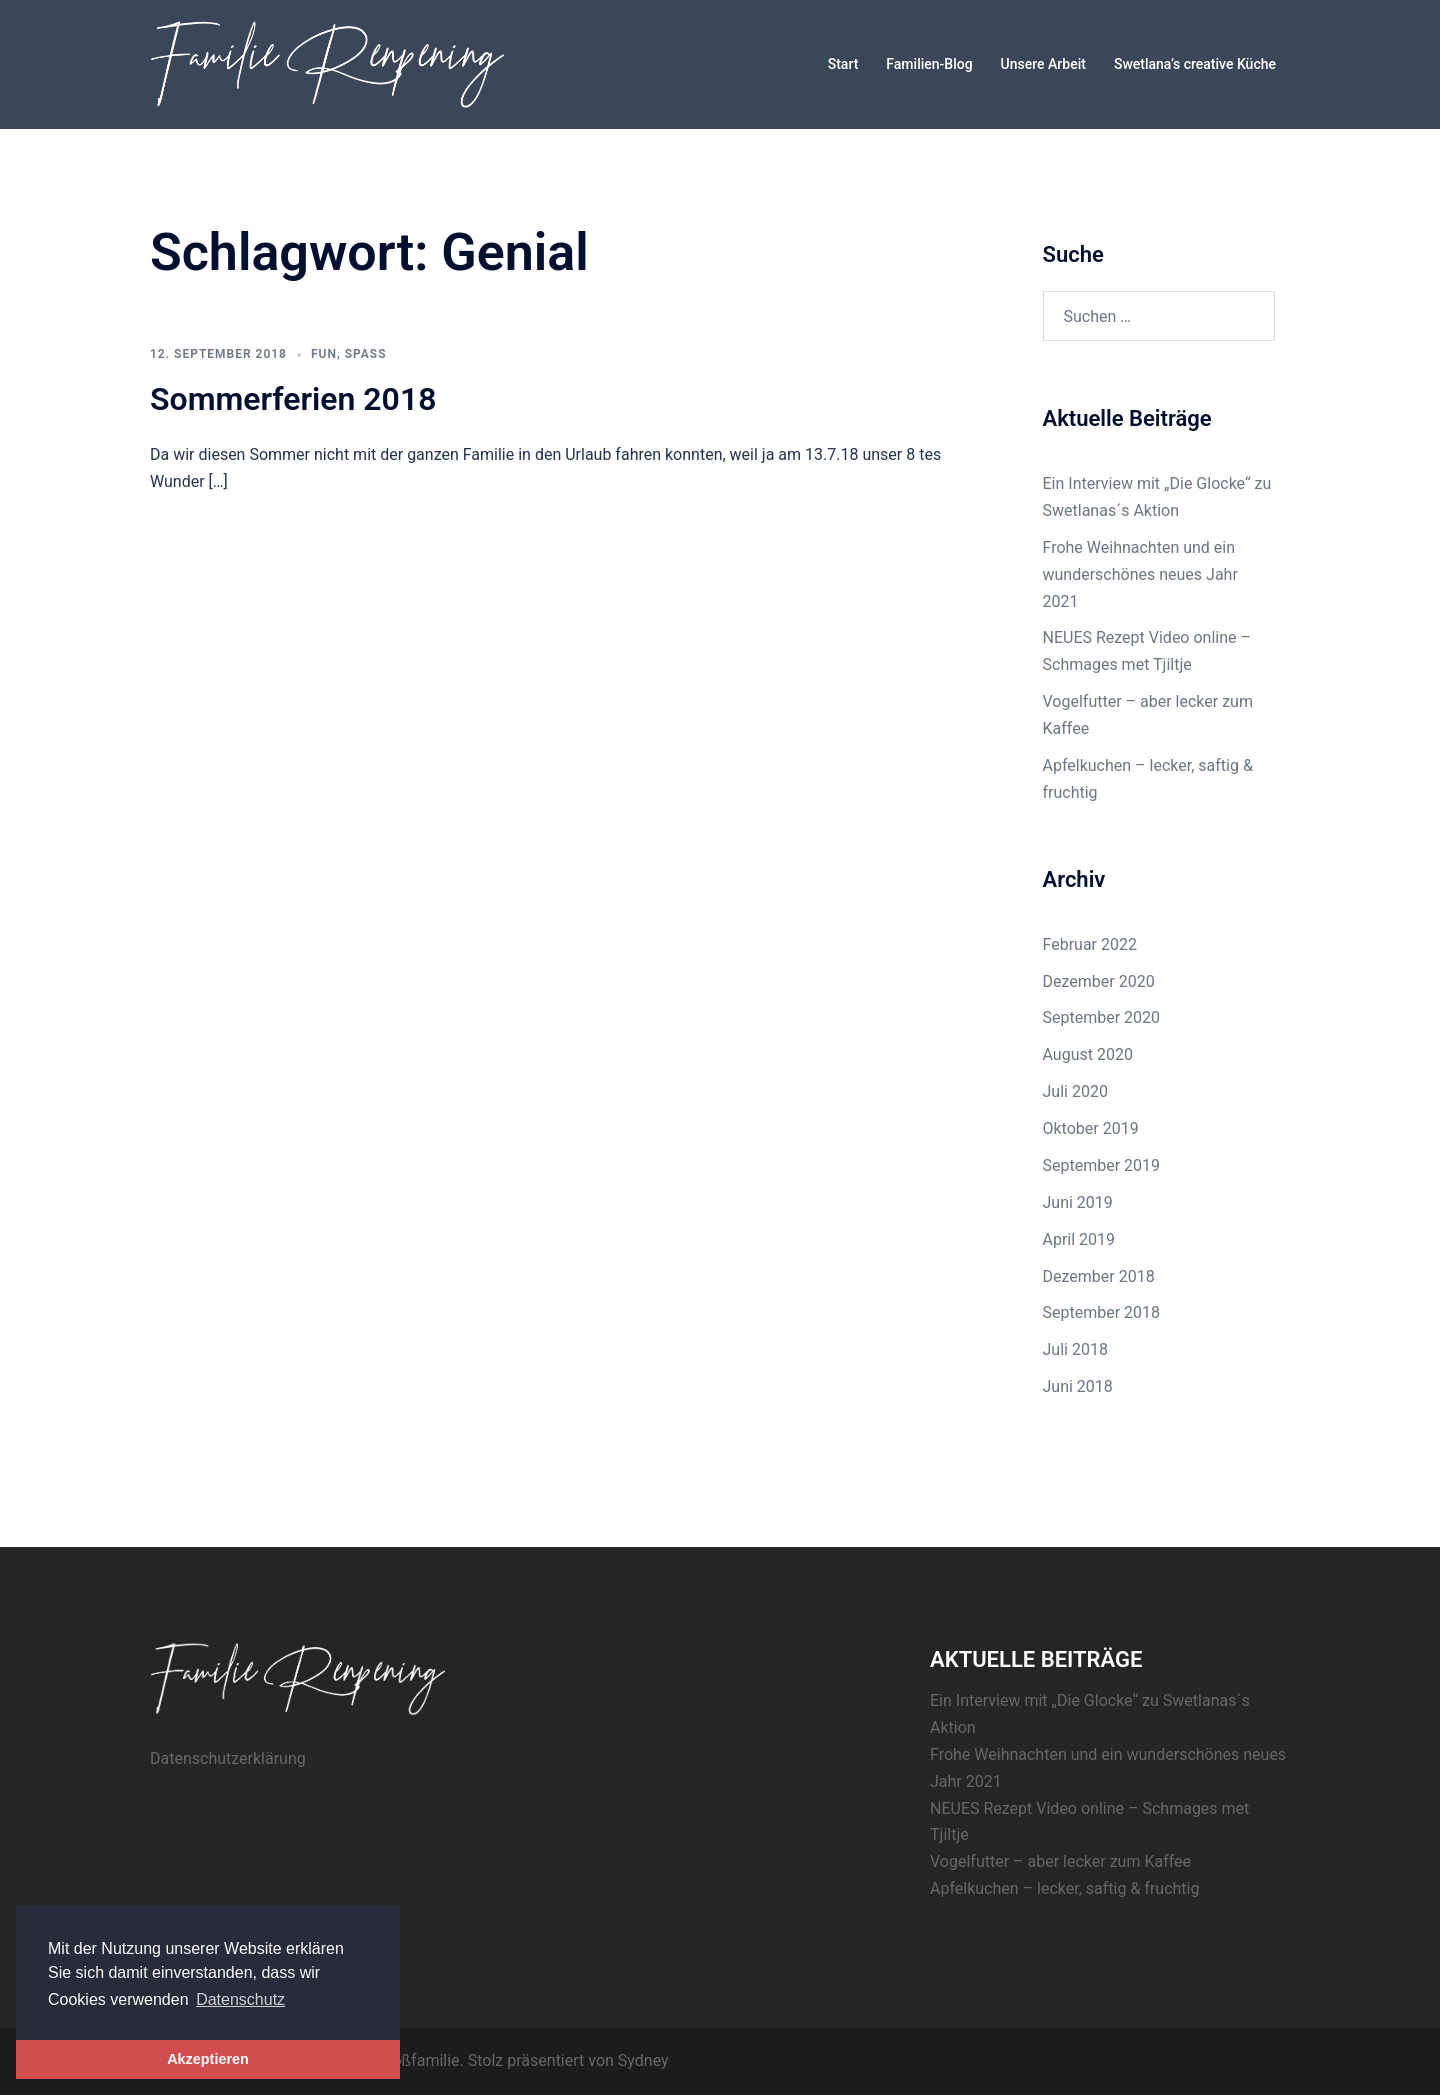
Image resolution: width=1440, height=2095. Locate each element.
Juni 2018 (1078, 1386)
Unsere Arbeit (1043, 64)
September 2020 (1102, 1017)
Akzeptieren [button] (208, 2059)
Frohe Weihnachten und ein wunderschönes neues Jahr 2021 (1140, 574)
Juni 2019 (1078, 1202)
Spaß (366, 354)
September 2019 (1102, 1165)
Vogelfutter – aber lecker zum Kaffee (1060, 1861)
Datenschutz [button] (240, 1999)
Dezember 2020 (1099, 981)
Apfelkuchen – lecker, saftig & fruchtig (1064, 1888)
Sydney (643, 2060)
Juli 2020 (1075, 1091)
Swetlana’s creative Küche (1195, 64)
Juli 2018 (1075, 1349)
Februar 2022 (1090, 944)
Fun (324, 354)
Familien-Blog (929, 64)
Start (843, 64)
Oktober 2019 (1091, 1128)
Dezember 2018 (1099, 1276)
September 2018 (1102, 1312)
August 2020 (1088, 1054)
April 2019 (1079, 1239)
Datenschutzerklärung (228, 1758)
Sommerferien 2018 (293, 399)
